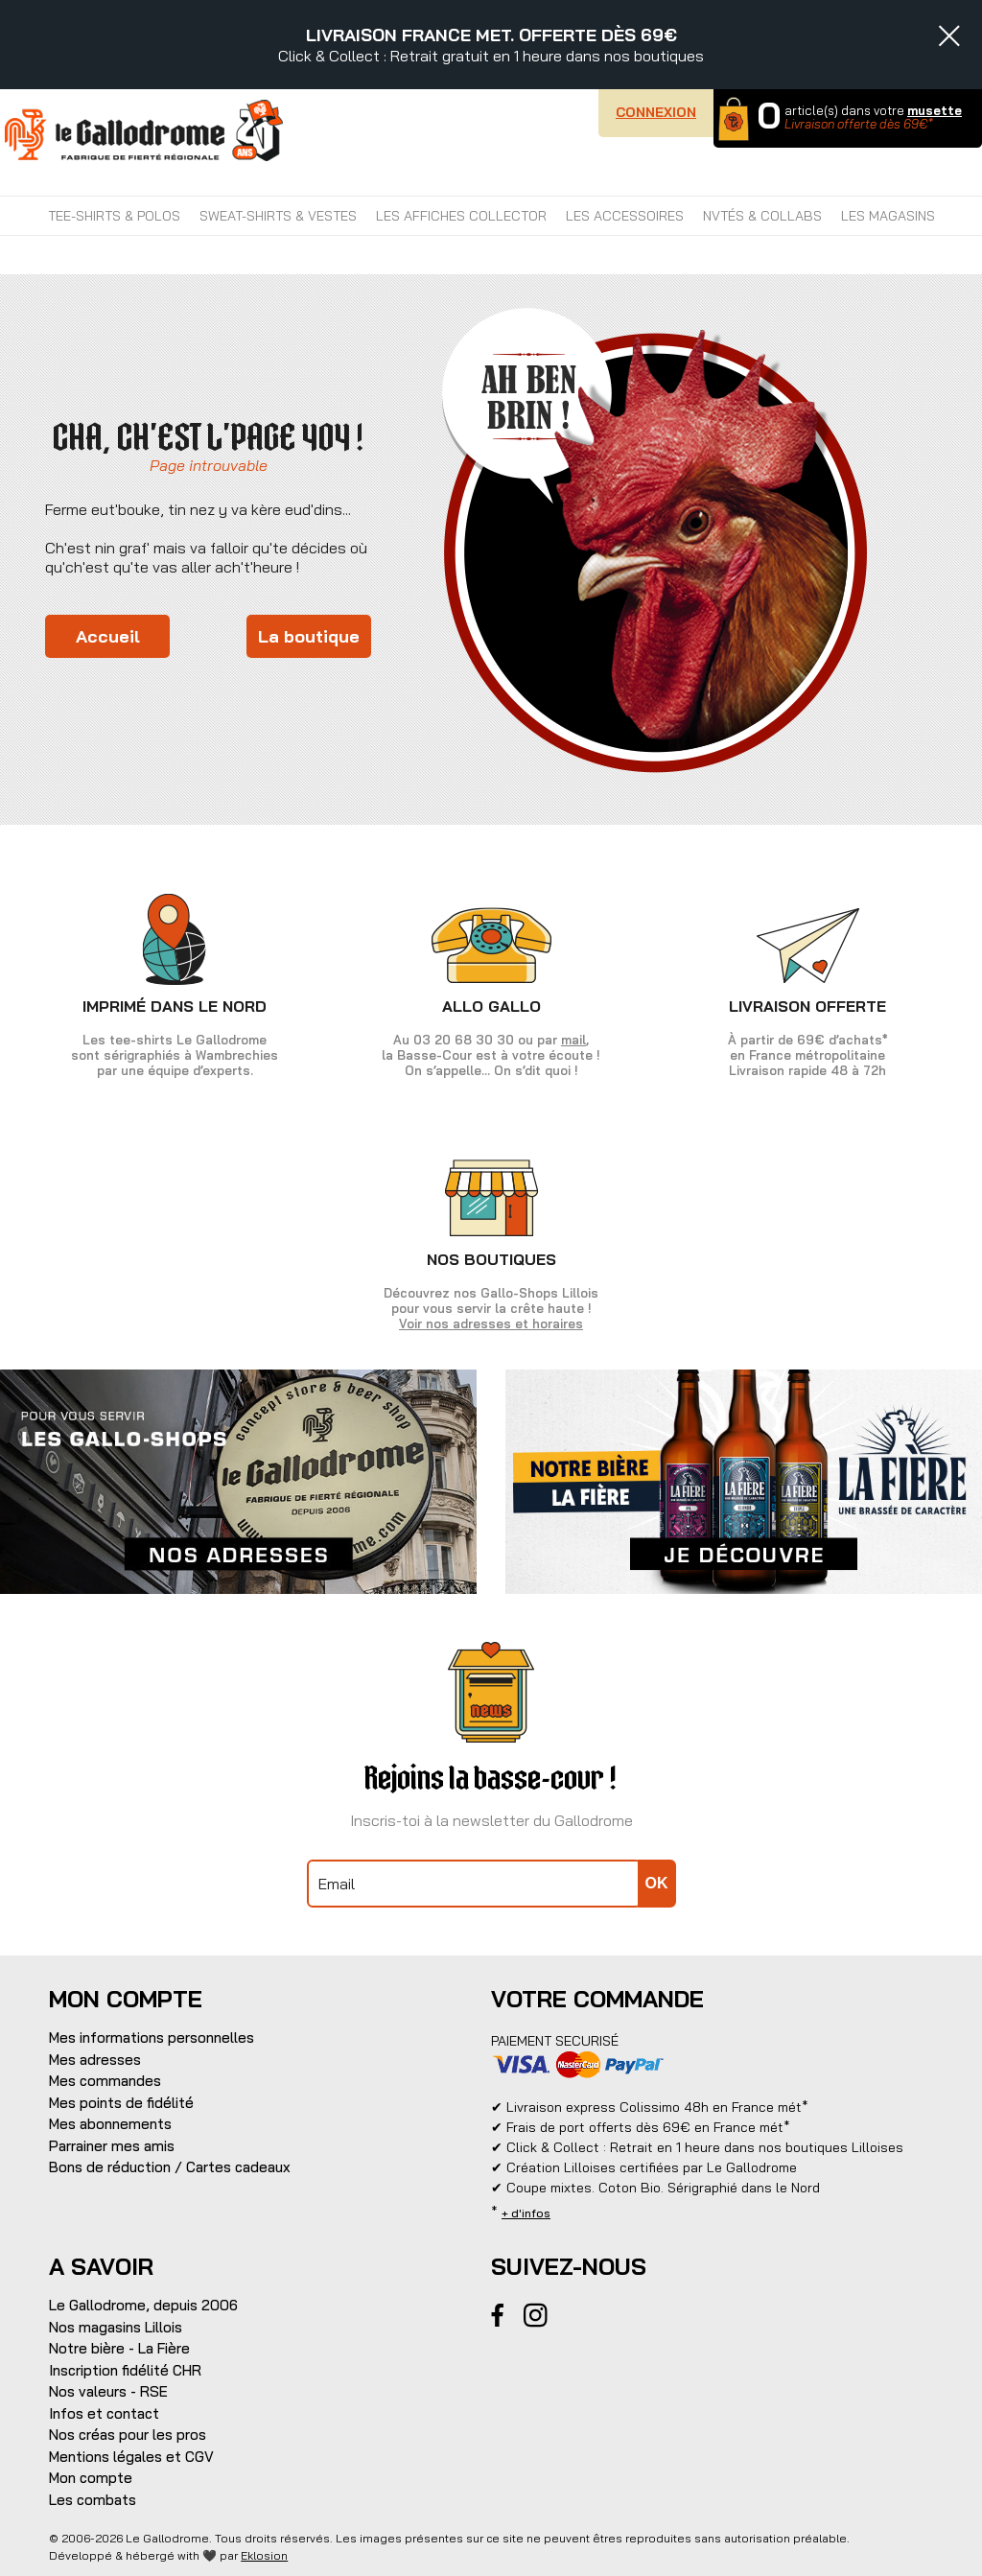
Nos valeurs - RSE (108, 2391)
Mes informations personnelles (151, 2037)
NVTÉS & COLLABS (762, 215)
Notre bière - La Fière (119, 2348)
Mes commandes (105, 2081)
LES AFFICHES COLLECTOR (461, 215)
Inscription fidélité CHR (125, 2370)
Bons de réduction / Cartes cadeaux (170, 2167)
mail (573, 1039)
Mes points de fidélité (121, 2103)
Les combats (92, 2500)
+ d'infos (526, 2213)
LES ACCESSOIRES (625, 215)
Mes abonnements (110, 2124)
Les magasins (888, 215)
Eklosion (264, 2555)
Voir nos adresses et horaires (491, 1323)
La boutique (309, 636)
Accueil (108, 636)
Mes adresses (95, 2059)
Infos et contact (104, 2413)
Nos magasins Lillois (115, 2327)
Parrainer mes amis (112, 2146)
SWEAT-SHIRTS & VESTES (278, 215)
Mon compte (90, 2478)
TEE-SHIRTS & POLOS (114, 215)
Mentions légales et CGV (131, 2456)
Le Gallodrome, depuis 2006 (143, 2305)
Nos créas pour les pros (127, 2434)
